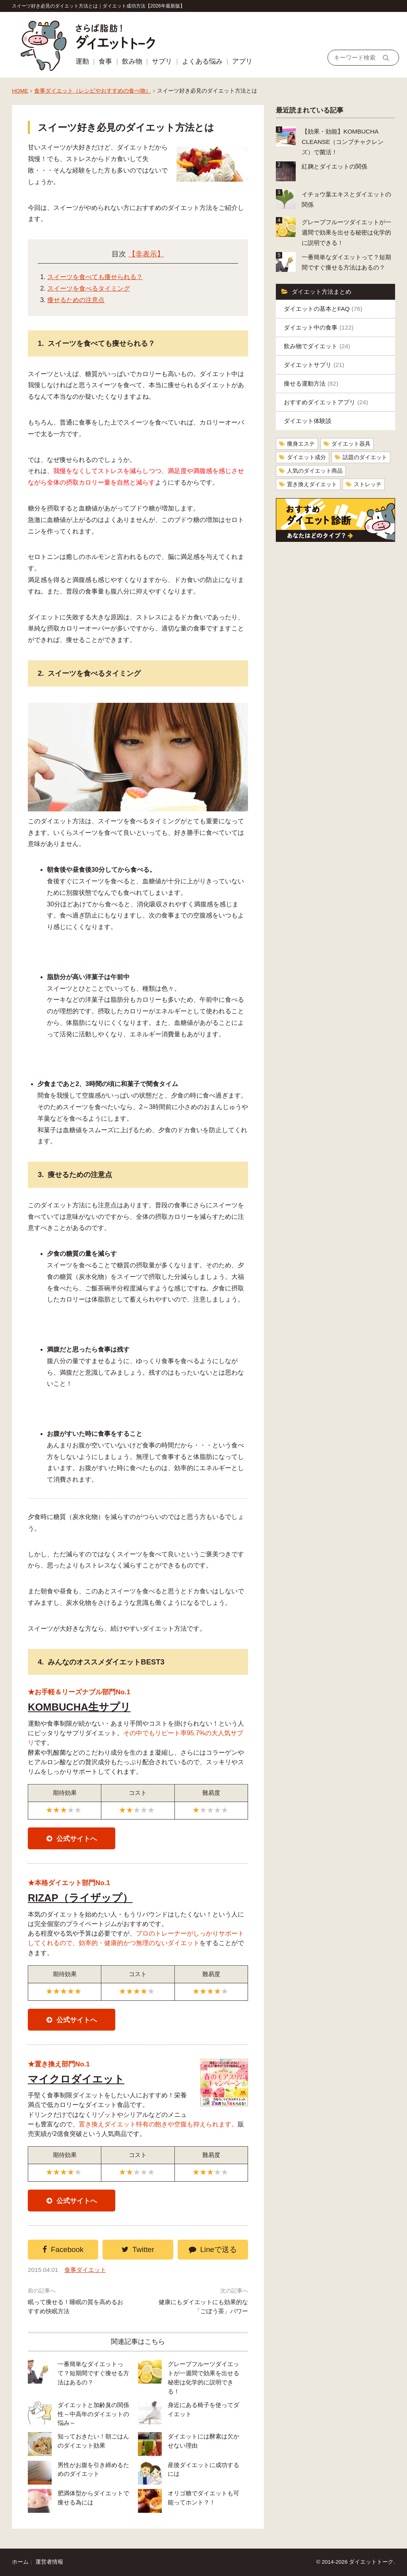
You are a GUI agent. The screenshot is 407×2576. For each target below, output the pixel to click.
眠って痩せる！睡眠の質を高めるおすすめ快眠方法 (75, 2306)
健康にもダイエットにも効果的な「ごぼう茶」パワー (203, 2306)
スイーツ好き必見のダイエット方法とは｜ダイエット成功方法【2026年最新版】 (98, 6)
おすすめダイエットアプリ (326, 402)
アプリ (242, 61)
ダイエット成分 (306, 457)
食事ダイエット (85, 2269)
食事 (105, 61)
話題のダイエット (365, 457)
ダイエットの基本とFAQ (323, 308)
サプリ (162, 61)
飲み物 (132, 61)
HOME (20, 91)
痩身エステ (301, 444)
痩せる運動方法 (311, 383)
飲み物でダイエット (317, 346)
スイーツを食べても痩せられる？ (95, 277)
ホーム (20, 2562)
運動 (82, 61)
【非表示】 (146, 254)
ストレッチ (368, 484)
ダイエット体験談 (307, 420)
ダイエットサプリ (314, 364)
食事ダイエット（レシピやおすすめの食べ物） (92, 91)
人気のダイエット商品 (315, 471)
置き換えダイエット (312, 484)
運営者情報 (49, 2562)
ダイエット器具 (350, 444)
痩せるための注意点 (76, 300)
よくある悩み (202, 61)
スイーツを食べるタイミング (88, 288)
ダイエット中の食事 (319, 327)
